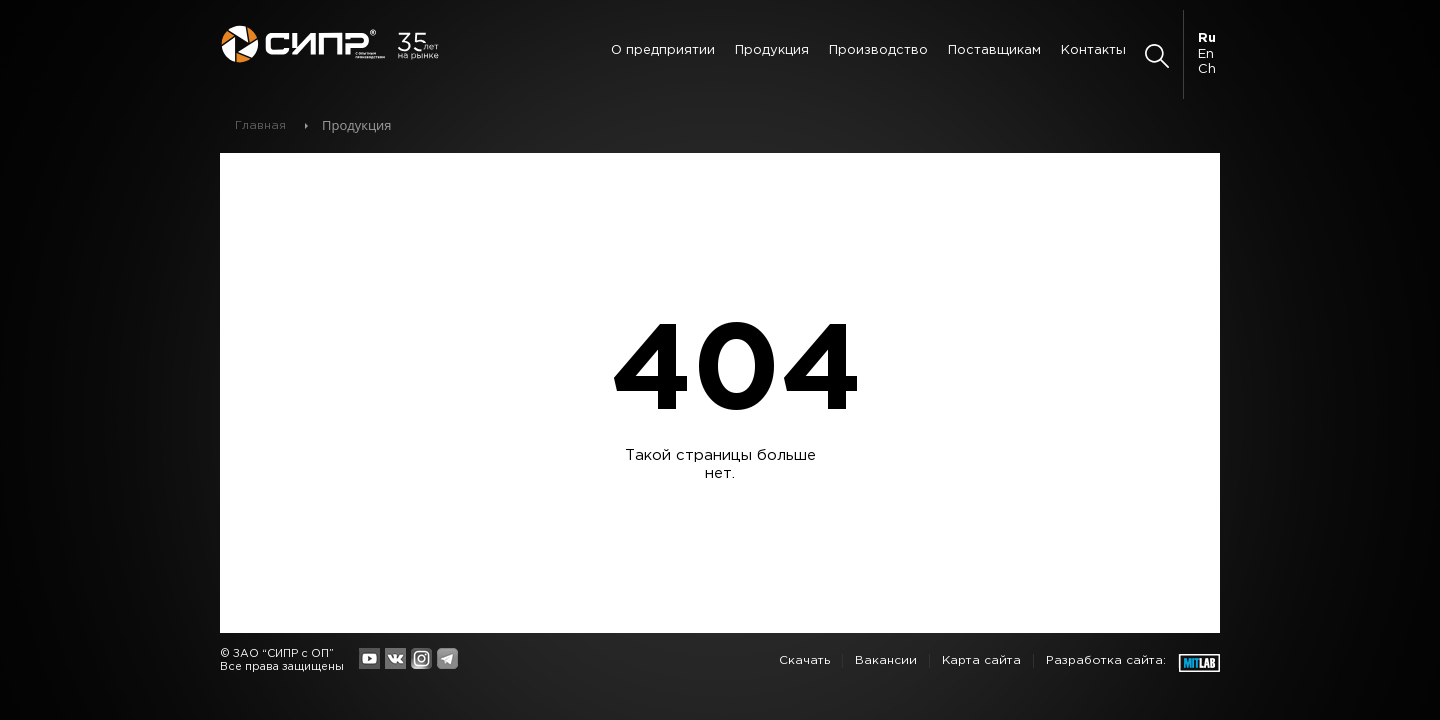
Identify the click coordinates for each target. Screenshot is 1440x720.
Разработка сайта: (1106, 660)
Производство (878, 50)
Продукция (772, 50)
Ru (1207, 38)
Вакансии (886, 660)
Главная (260, 125)
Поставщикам (994, 50)
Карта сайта (981, 660)
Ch (1207, 69)
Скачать (804, 660)
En (1206, 54)
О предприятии (663, 50)
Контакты (1093, 50)
